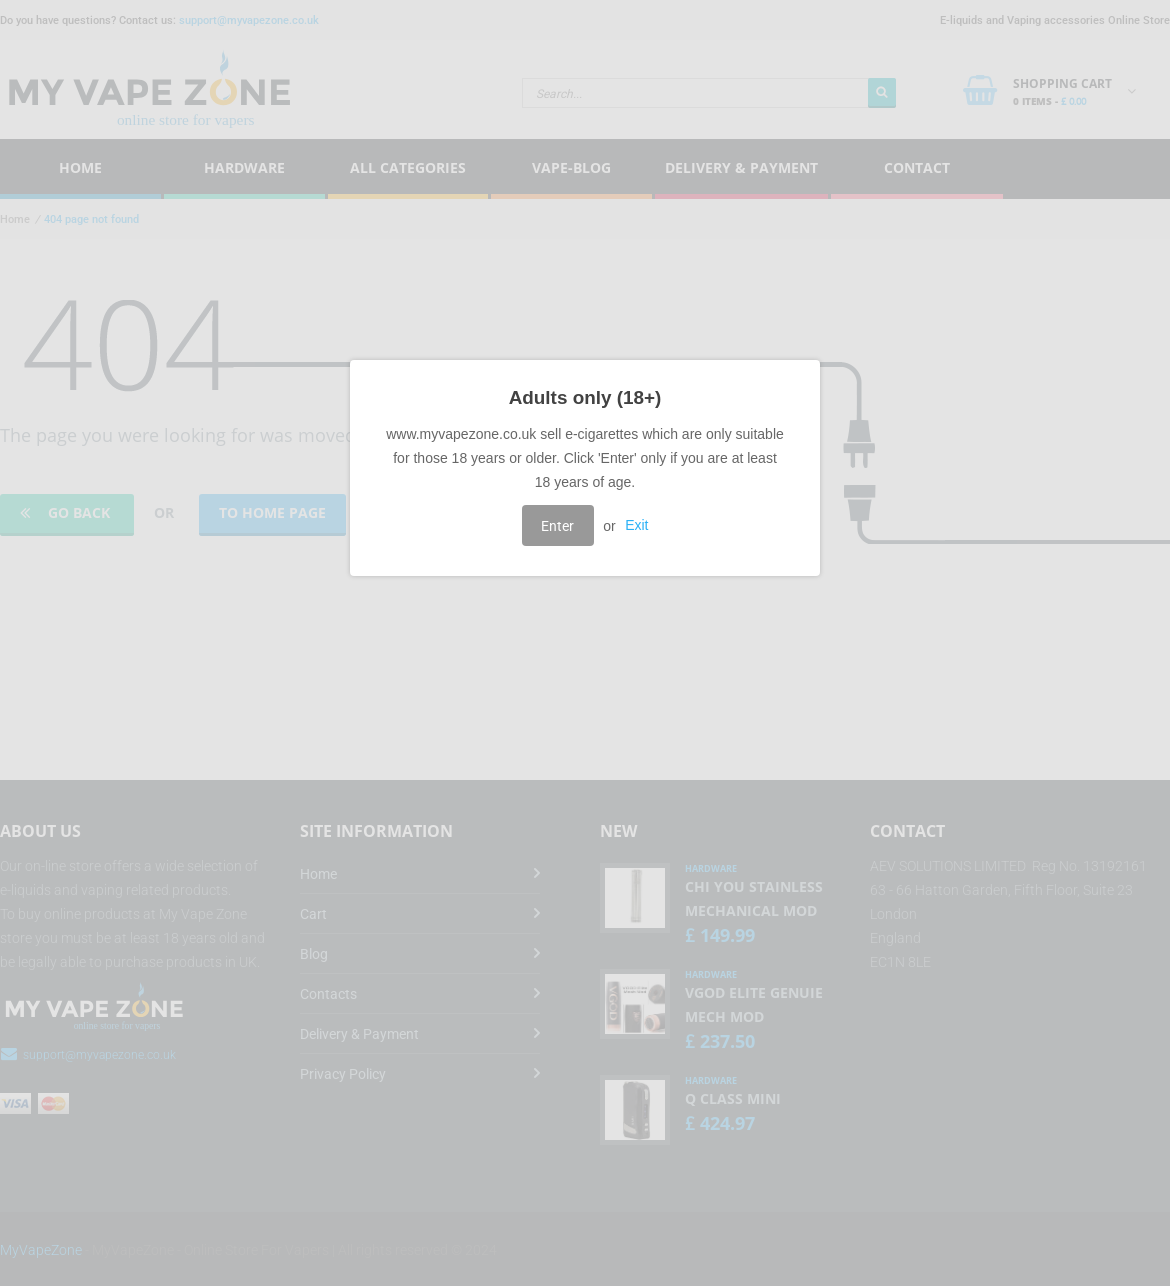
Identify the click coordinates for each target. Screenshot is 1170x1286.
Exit (636, 526)
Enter (557, 526)
